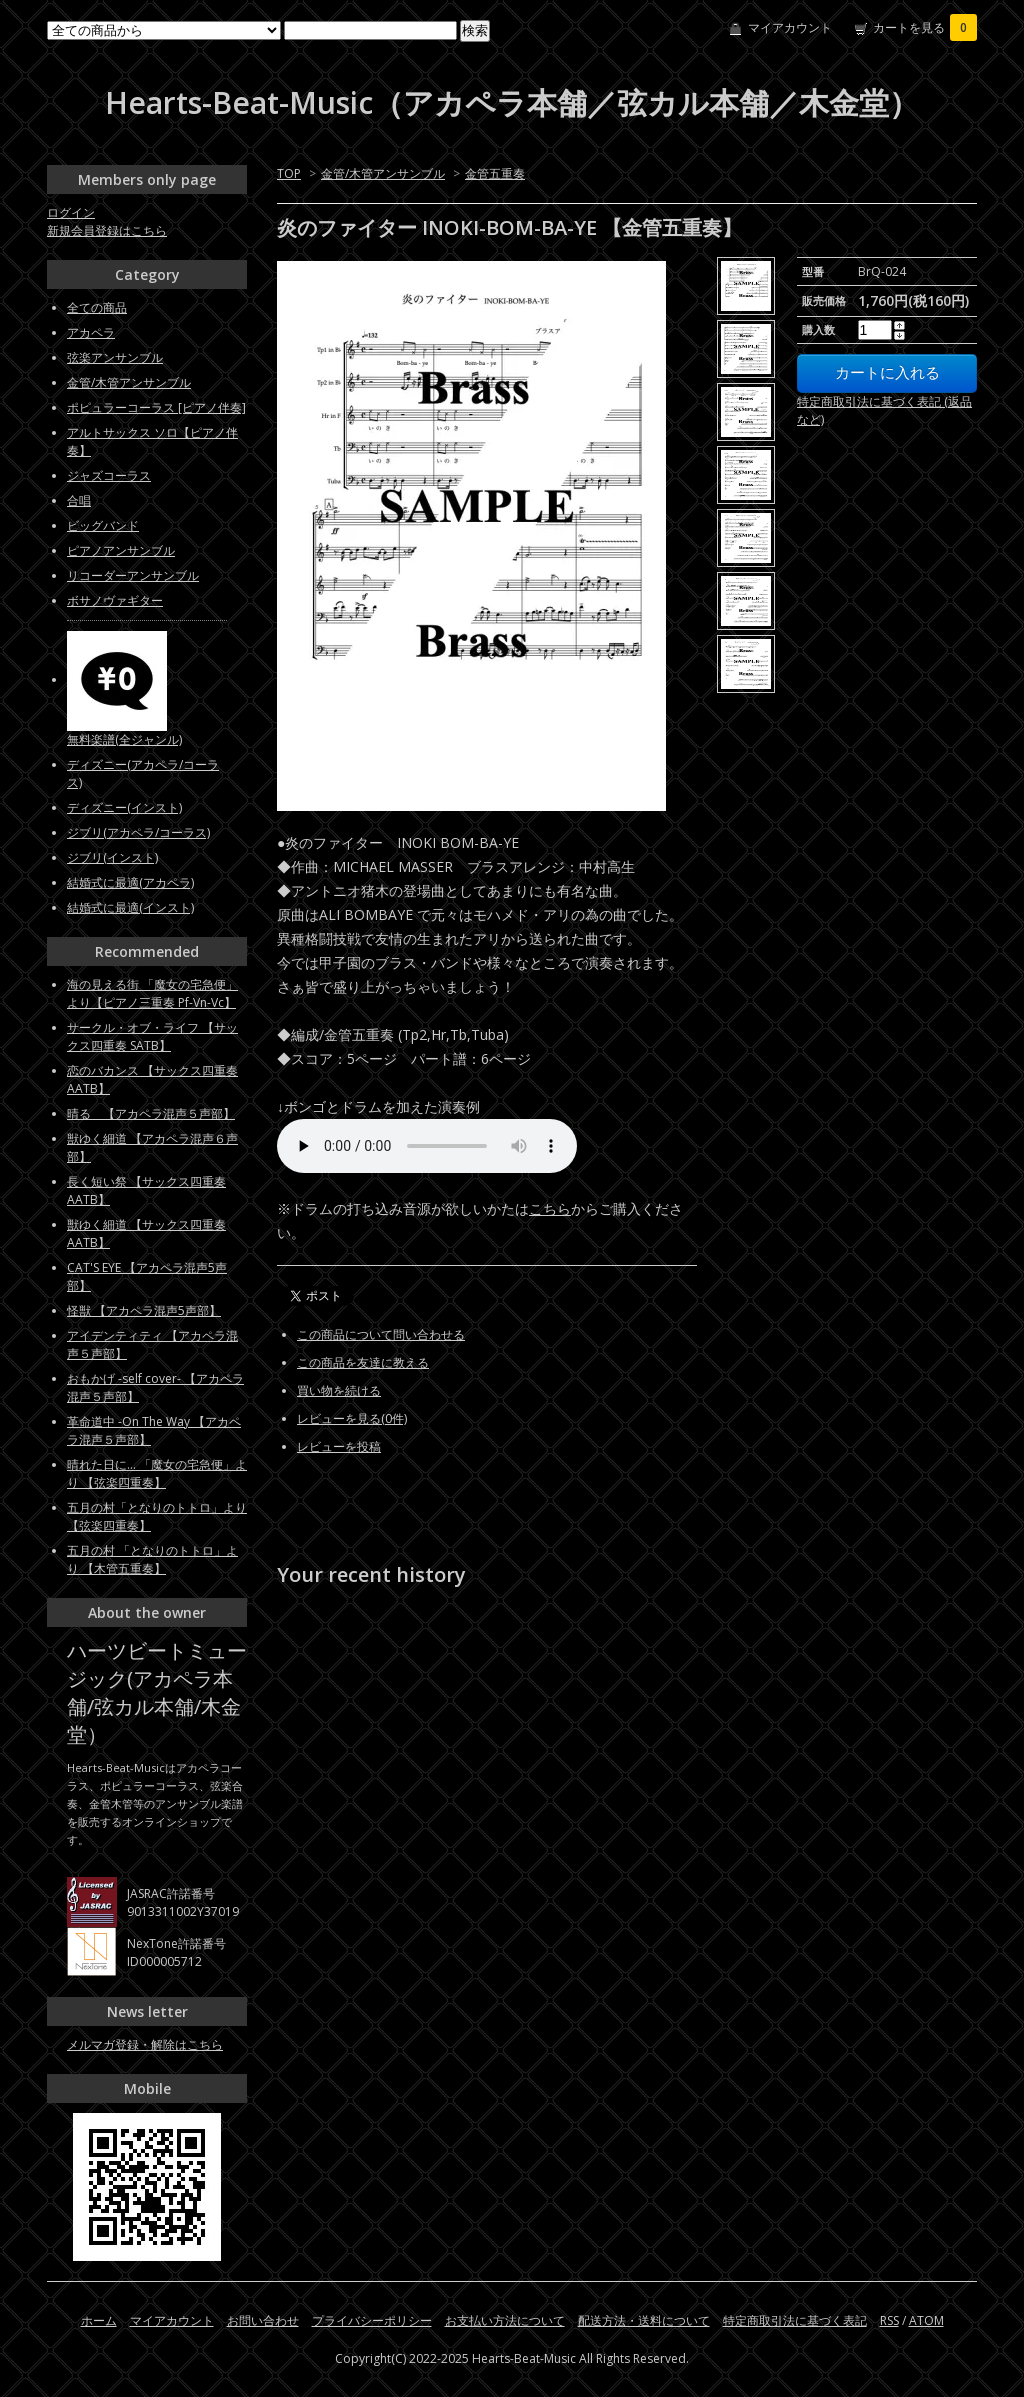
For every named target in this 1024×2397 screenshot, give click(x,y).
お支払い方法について (505, 2320)
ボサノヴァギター (115, 600)
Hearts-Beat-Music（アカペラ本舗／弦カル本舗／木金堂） (512, 102)
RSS (889, 2320)
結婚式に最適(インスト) (130, 907)
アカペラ (91, 332)
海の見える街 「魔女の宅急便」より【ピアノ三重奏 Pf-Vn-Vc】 (152, 993)
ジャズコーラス (109, 475)
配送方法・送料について (644, 2320)
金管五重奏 (495, 173)
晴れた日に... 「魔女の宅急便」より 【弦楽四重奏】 (157, 1473)
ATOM (926, 2320)
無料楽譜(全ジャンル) (124, 739)
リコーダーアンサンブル (133, 575)
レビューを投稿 (339, 1446)
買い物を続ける (339, 1390)
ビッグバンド (103, 525)
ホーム (99, 2320)
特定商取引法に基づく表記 (795, 2320)
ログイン (71, 212)
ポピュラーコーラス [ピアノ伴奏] (156, 407)
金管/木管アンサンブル (383, 173)
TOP (289, 173)
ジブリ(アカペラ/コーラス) (138, 832)
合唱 (79, 500)
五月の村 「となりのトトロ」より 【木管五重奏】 (152, 1559)
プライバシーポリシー (372, 2320)
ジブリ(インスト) (112, 857)
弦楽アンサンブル (115, 357)
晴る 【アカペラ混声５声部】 (151, 1113)
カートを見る (925, 27)
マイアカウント (790, 27)
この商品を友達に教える (363, 1362)
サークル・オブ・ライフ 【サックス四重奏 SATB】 (152, 1036)
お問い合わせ (263, 2320)
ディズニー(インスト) (124, 807)
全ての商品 (97, 307)
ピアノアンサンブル (121, 550)
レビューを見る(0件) (352, 1418)
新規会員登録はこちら (107, 230)
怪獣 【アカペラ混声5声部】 (144, 1310)
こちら (550, 1208)
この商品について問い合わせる (381, 1334)
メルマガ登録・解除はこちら (145, 2044)
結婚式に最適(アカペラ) (130, 882)
